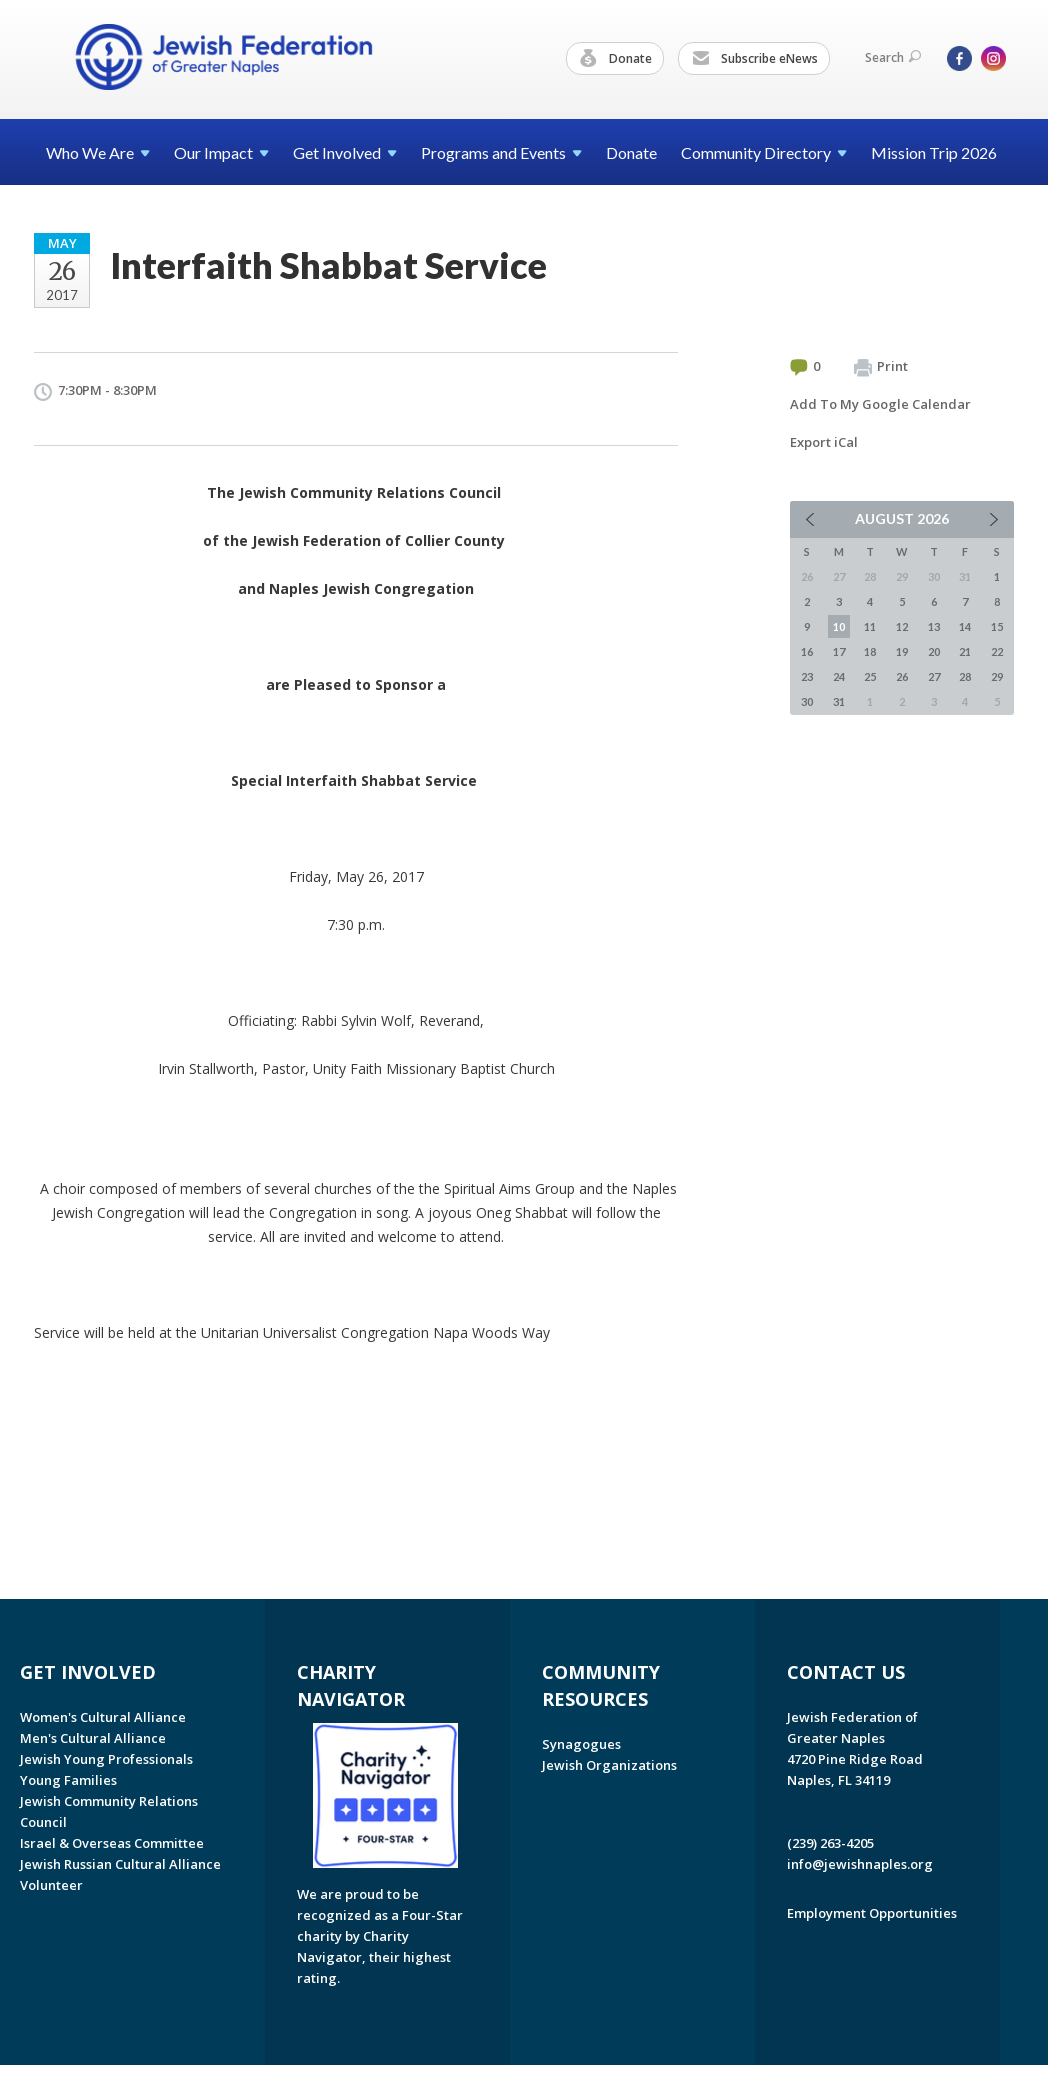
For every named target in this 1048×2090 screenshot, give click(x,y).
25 (870, 676)
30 (807, 701)
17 (839, 651)
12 (902, 626)
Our (221, 152)
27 (934, 676)
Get (345, 152)
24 (839, 676)
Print (881, 367)
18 (870, 651)
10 (839, 626)
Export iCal (824, 442)
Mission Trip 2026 (934, 152)
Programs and (501, 152)
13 (934, 626)
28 (965, 676)
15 (997, 626)
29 (997, 676)
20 (934, 651)
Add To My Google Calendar (880, 404)
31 (839, 701)
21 (965, 651)
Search (893, 57)
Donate (616, 59)
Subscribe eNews (755, 59)
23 (807, 676)
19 (902, 651)
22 (997, 651)
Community (764, 152)
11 (870, 626)
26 (902, 676)
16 (807, 651)
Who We (98, 152)
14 (965, 626)
